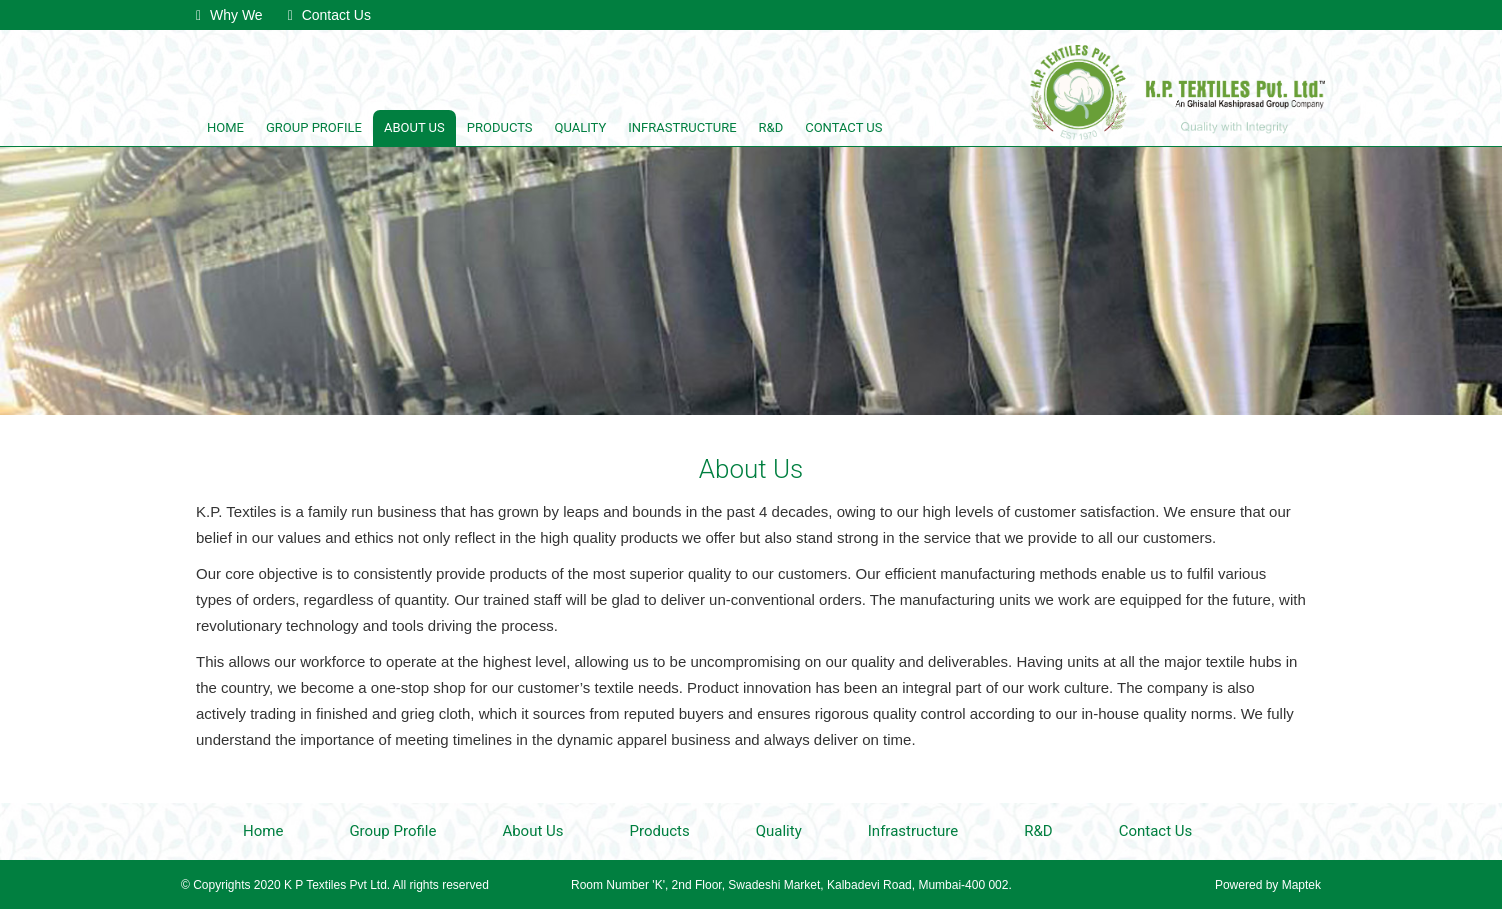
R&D (771, 127)
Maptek (1299, 885)
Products (500, 127)
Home (225, 127)
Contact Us (329, 15)
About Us (414, 127)
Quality (581, 127)
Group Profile (314, 127)
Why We (229, 15)
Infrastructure (682, 127)
